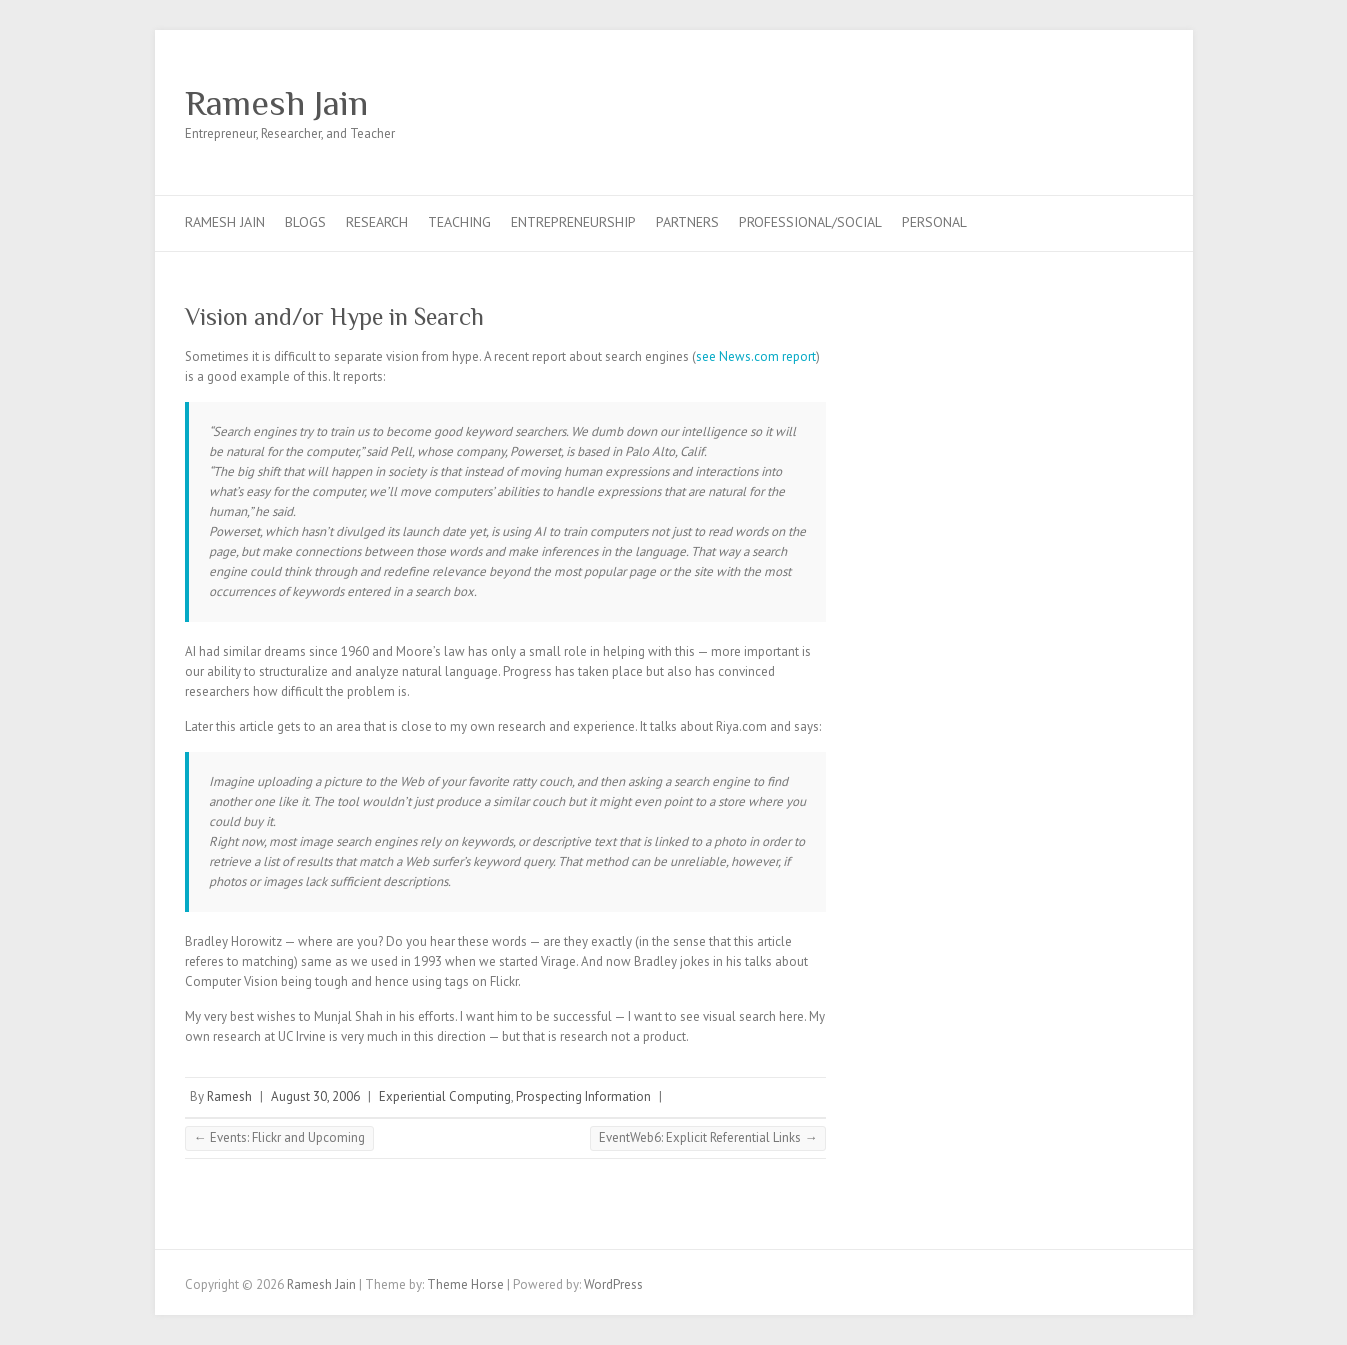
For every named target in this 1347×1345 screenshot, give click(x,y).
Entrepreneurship (573, 222)
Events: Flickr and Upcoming (279, 1137)
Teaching (459, 222)
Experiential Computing (445, 1096)
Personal (934, 222)
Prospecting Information (583, 1096)
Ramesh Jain (276, 103)
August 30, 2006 (315, 1096)
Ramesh (229, 1096)
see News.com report (756, 356)
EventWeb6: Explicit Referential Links (708, 1137)
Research (377, 222)
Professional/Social (810, 222)
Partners (687, 222)
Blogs (305, 222)
